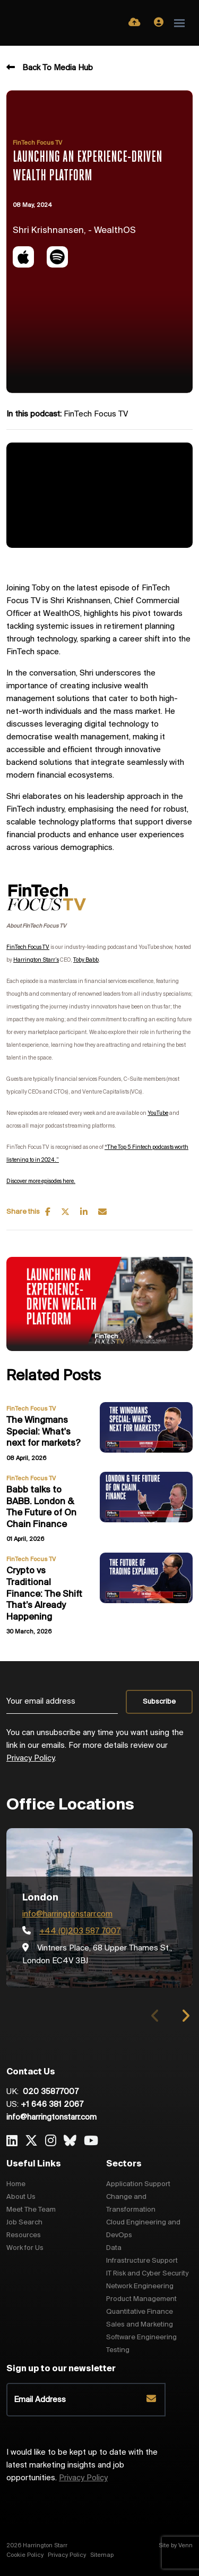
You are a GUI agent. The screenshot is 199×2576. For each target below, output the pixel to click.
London (40, 1898)
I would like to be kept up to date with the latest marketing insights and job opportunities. (82, 2465)
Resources (23, 2235)
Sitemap (102, 2555)
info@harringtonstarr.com (67, 1914)
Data (114, 2248)
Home (15, 2184)
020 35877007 (50, 2092)
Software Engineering (141, 2337)
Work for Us (25, 2248)
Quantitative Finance (139, 2312)
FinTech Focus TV (37, 143)
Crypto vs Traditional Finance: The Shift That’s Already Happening (44, 1594)
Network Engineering (140, 2286)
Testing (117, 2350)
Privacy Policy (30, 1758)
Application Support (138, 2184)
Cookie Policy (25, 2555)
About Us (21, 2197)
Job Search (24, 2223)
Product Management (141, 2299)
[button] (185, 2016)
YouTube (158, 1113)
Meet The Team (31, 2210)
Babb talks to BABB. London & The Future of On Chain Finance (41, 1507)
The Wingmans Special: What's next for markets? (43, 1431)
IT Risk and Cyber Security (147, 2274)
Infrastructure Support (142, 2261)
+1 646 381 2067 (52, 2104)
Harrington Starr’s (36, 960)
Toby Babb (86, 960)
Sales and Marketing (139, 2325)
